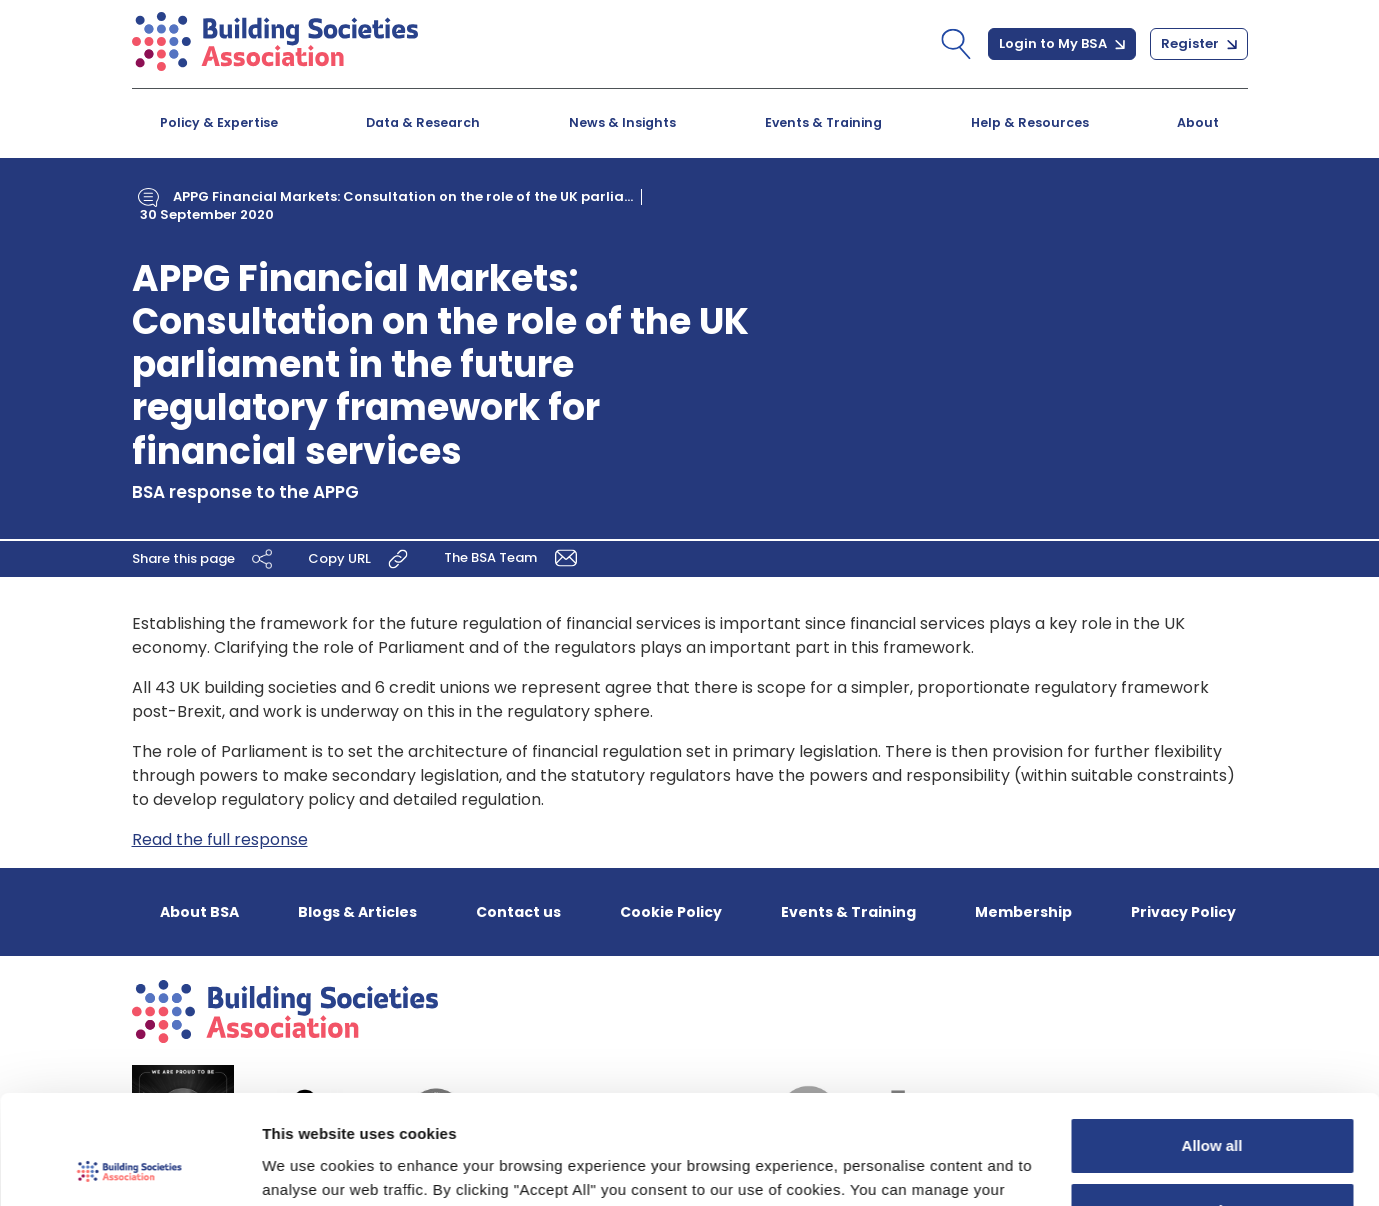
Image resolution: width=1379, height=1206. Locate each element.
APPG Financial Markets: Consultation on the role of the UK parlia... (403, 196)
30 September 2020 (207, 214)
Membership (1023, 912)
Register (1199, 43)
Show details (308, 1166)
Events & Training (823, 122)
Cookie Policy (671, 912)
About (1198, 122)
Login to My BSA (1062, 43)
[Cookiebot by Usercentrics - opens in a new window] (129, 1167)
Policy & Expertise (219, 122)
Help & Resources (1030, 122)
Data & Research (423, 122)
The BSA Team (514, 556)
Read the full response (220, 839)
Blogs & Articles (357, 912)
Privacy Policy (1183, 912)
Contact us (518, 912)
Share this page (205, 558)
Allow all (1212, 1043)
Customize (1213, 1108)
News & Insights (622, 122)
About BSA (199, 912)
